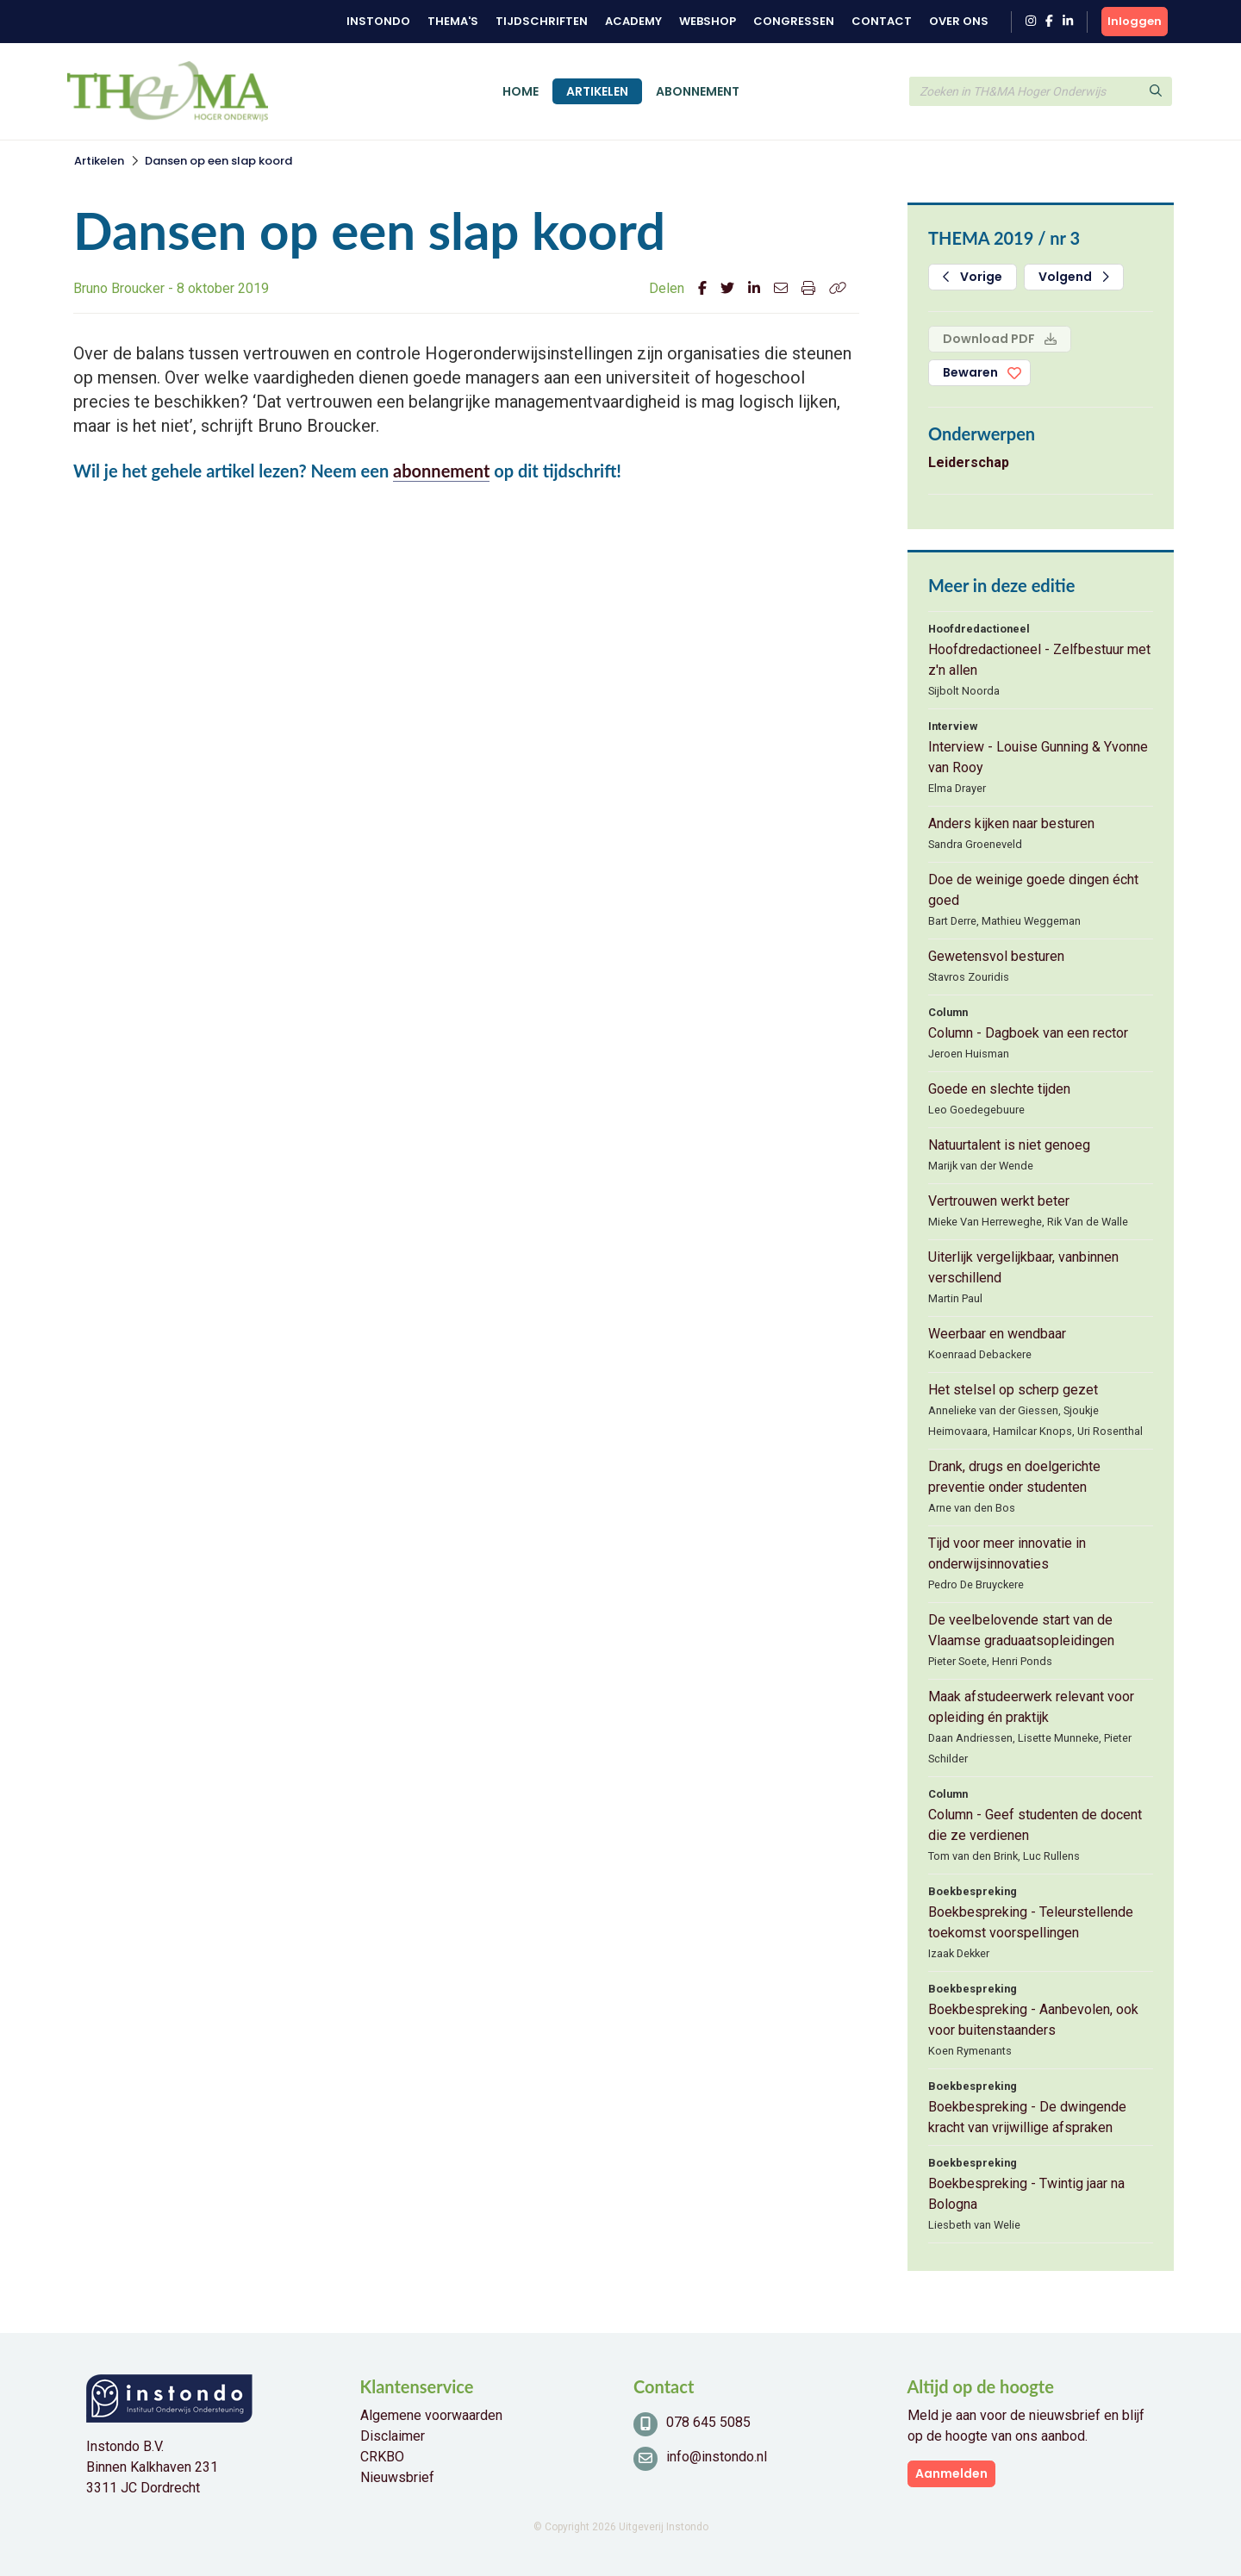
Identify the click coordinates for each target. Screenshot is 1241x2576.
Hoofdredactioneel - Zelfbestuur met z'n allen (1039, 659)
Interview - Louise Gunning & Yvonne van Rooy (1038, 757)
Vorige (972, 276)
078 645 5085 (708, 2422)
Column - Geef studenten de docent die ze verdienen (1035, 1824)
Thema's (452, 21)
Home (520, 91)
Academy (633, 21)
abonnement (441, 470)
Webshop (707, 21)
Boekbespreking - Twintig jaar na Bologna (1026, 2193)
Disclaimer (392, 2436)
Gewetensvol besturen (996, 956)
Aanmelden (951, 2473)
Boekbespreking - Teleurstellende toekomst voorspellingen (1030, 1922)
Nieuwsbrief (397, 2477)
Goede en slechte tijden (999, 1089)
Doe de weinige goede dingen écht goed (1033, 889)
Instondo (378, 21)
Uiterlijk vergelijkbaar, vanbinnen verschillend (1023, 1267)
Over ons (958, 21)
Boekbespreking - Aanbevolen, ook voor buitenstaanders (1033, 2019)
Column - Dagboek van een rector (1028, 1033)
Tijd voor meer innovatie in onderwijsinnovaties (1007, 1553)
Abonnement (697, 91)
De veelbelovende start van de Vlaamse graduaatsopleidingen (1021, 1630)
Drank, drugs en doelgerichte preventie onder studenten (1014, 1476)
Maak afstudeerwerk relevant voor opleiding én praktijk (1031, 1706)
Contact (881, 21)
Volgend (1073, 276)
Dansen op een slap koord (218, 161)
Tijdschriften (542, 21)
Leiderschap (968, 462)
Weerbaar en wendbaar (997, 1333)
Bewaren (970, 372)
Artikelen (597, 91)
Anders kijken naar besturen (1011, 823)
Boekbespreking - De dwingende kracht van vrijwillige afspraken (1027, 2117)
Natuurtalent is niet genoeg (1009, 1145)
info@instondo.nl (716, 2456)
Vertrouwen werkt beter (999, 1201)
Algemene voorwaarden (431, 2415)
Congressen (793, 21)
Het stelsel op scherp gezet (1013, 1390)
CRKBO (382, 2456)
